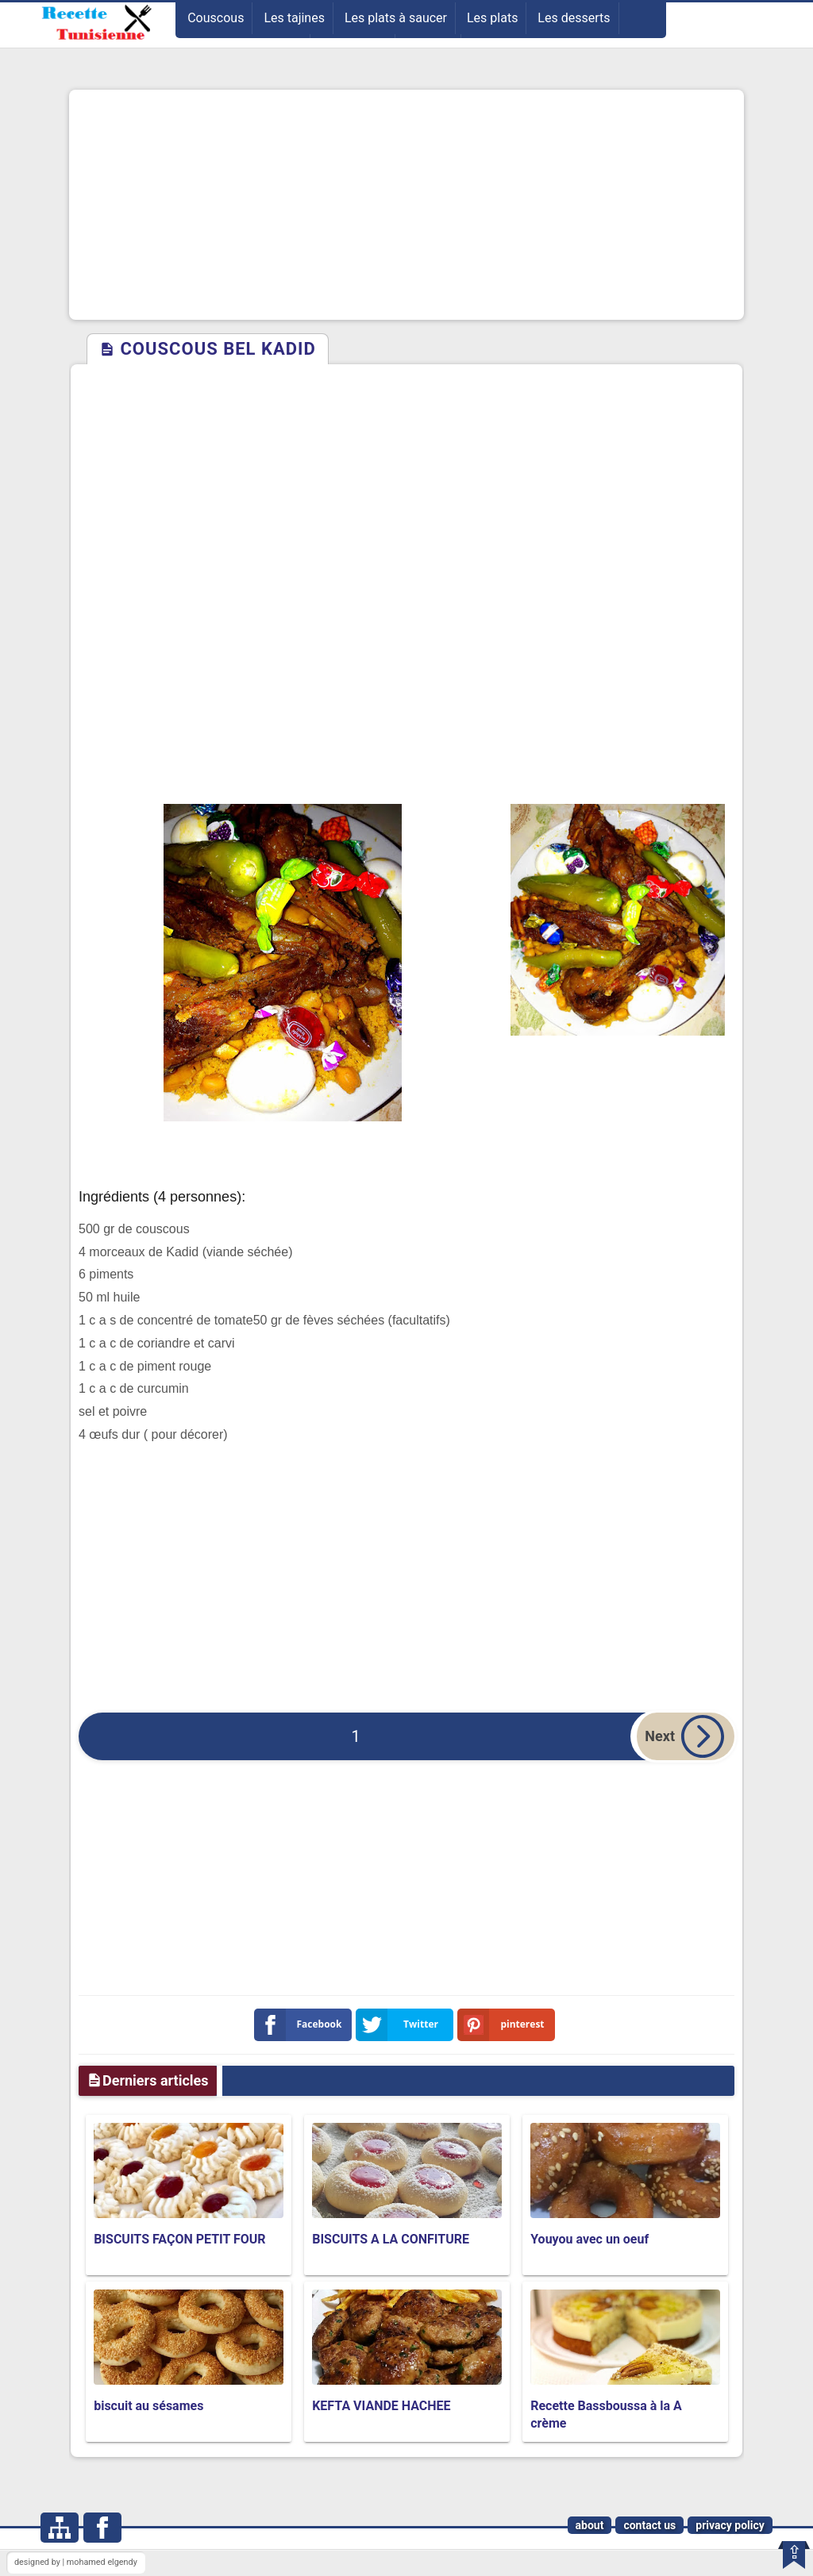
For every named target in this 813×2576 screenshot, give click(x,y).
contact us (649, 2525)
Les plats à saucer (396, 17)
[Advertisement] (406, 205)
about (590, 2525)
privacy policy (730, 2525)
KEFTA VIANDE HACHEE (381, 2405)
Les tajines (294, 17)
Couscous (215, 17)
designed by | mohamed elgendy (75, 2562)
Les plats (492, 17)
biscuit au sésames (148, 2405)
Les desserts (574, 17)
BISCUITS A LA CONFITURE (390, 2239)
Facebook (301, 2025)
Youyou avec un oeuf (589, 2239)
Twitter (400, 2025)
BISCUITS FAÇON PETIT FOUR (179, 2239)
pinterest (504, 2025)
